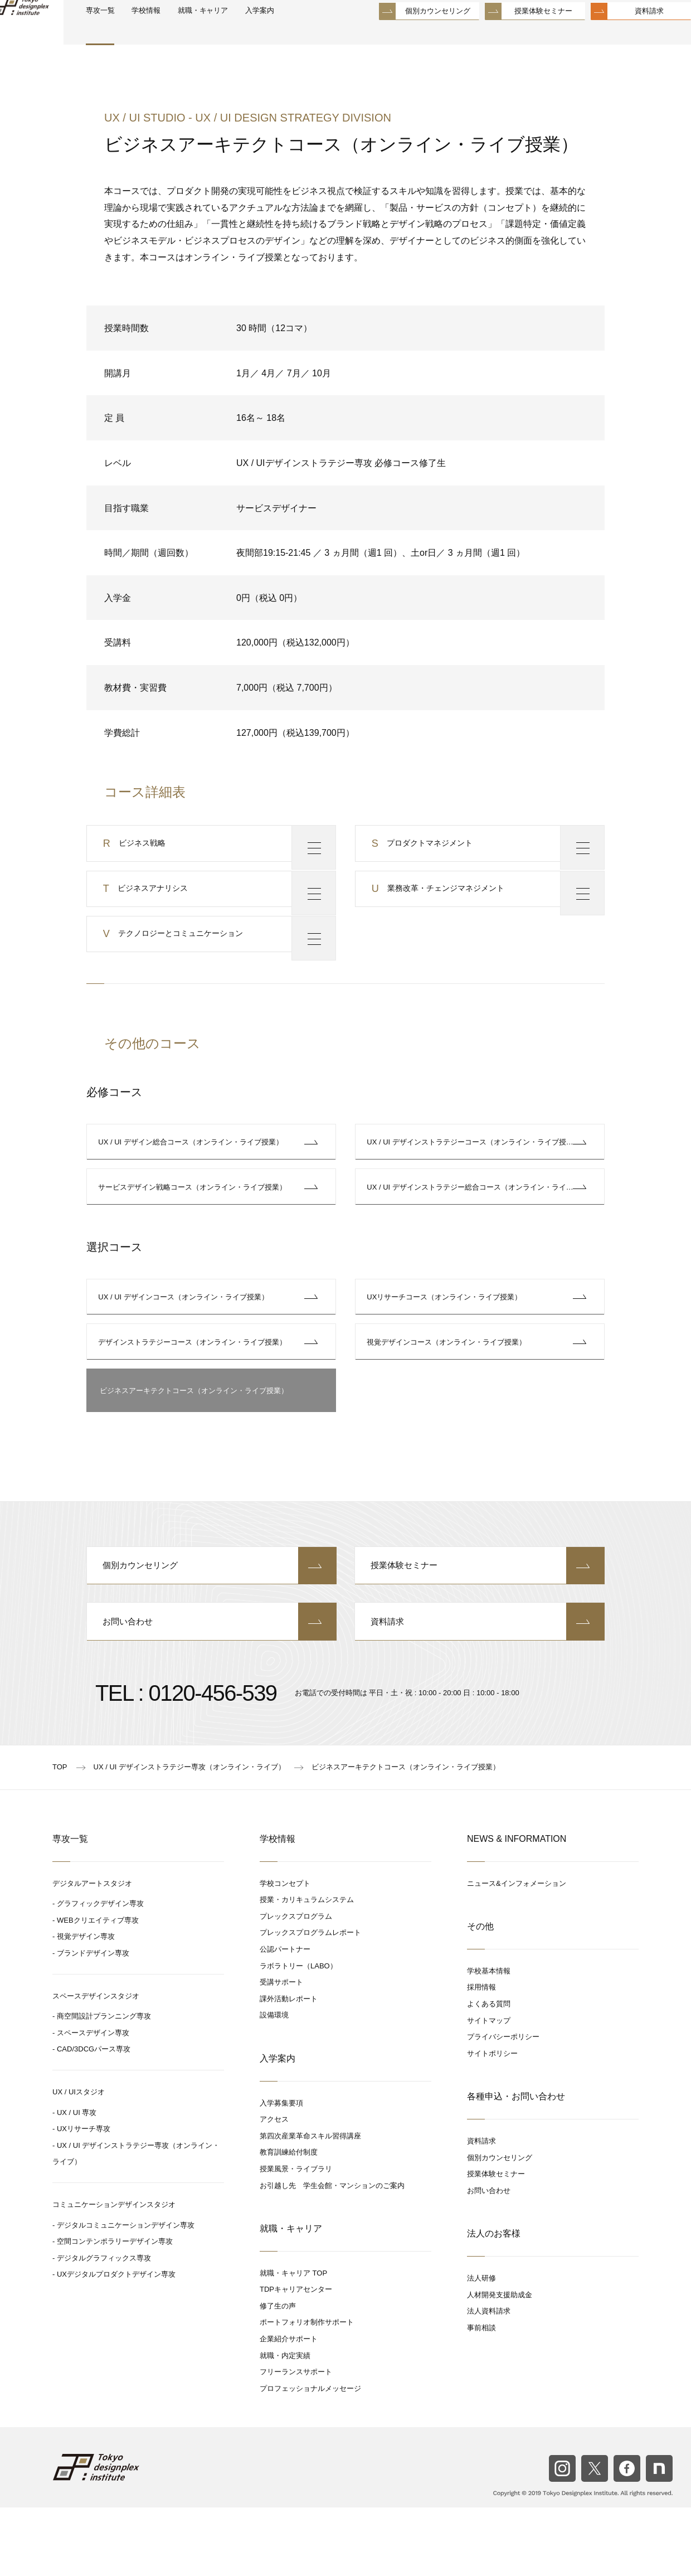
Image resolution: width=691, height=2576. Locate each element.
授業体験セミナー (517, 33)
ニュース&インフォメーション (516, 1951)
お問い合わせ (212, 1689)
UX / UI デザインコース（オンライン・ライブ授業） (185, 1342)
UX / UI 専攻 (77, 2180)
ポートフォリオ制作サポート (307, 2390)
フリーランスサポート (296, 2440)
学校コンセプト (285, 1951)
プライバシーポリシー (503, 2104)
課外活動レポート (289, 2067)
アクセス (274, 2187)
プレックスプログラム (296, 1984)
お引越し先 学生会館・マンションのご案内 (332, 2253)
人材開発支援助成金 (499, 2363)
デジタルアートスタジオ (92, 1951)
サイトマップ (488, 2088)
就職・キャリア (257, 34)
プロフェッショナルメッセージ (310, 2456)
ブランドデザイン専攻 (93, 2021)
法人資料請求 (488, 2379)
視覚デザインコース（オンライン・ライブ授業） (448, 1395)
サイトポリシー (492, 2121)
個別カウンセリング (411, 33)
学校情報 (190, 34)
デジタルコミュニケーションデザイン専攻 (125, 2293)
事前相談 (481, 2395)
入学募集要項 (281, 2171)
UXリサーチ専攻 (83, 2196)
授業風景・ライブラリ (296, 2237)
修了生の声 (278, 2374)
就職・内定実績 (285, 2423)
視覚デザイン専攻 (86, 2004)
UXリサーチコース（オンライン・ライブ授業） (446, 1342)
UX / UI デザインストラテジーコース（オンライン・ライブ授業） (476, 1171)
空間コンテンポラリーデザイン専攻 (115, 2309)
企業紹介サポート (289, 2407)
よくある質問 (488, 2072)
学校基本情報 (488, 2039)
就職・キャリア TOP (293, 2341)
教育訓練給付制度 (289, 2220)
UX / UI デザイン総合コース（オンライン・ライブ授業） (192, 1171)
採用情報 (481, 2055)
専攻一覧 (137, 34)
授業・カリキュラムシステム (307, 1967)
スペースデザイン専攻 (93, 2101)
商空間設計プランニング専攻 (104, 2084)
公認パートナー (285, 2017)
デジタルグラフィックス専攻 (104, 2326)
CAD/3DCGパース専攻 (93, 2117)
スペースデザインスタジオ (95, 2064)
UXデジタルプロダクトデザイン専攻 (116, 2342)
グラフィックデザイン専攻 (100, 1971)
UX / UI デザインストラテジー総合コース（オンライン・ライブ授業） (483, 1224)
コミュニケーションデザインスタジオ (114, 2272)
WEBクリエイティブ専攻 (98, 1988)
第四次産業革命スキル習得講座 (310, 2204)
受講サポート (281, 2050)
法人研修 (481, 2346)
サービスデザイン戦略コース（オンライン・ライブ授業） (194, 1224)
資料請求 (622, 33)
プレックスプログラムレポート (310, 2000)
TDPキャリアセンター (296, 2357)
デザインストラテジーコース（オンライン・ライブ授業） (194, 1395)
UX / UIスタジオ (78, 2160)
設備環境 (274, 2083)
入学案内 (322, 34)
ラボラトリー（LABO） (298, 2034)
